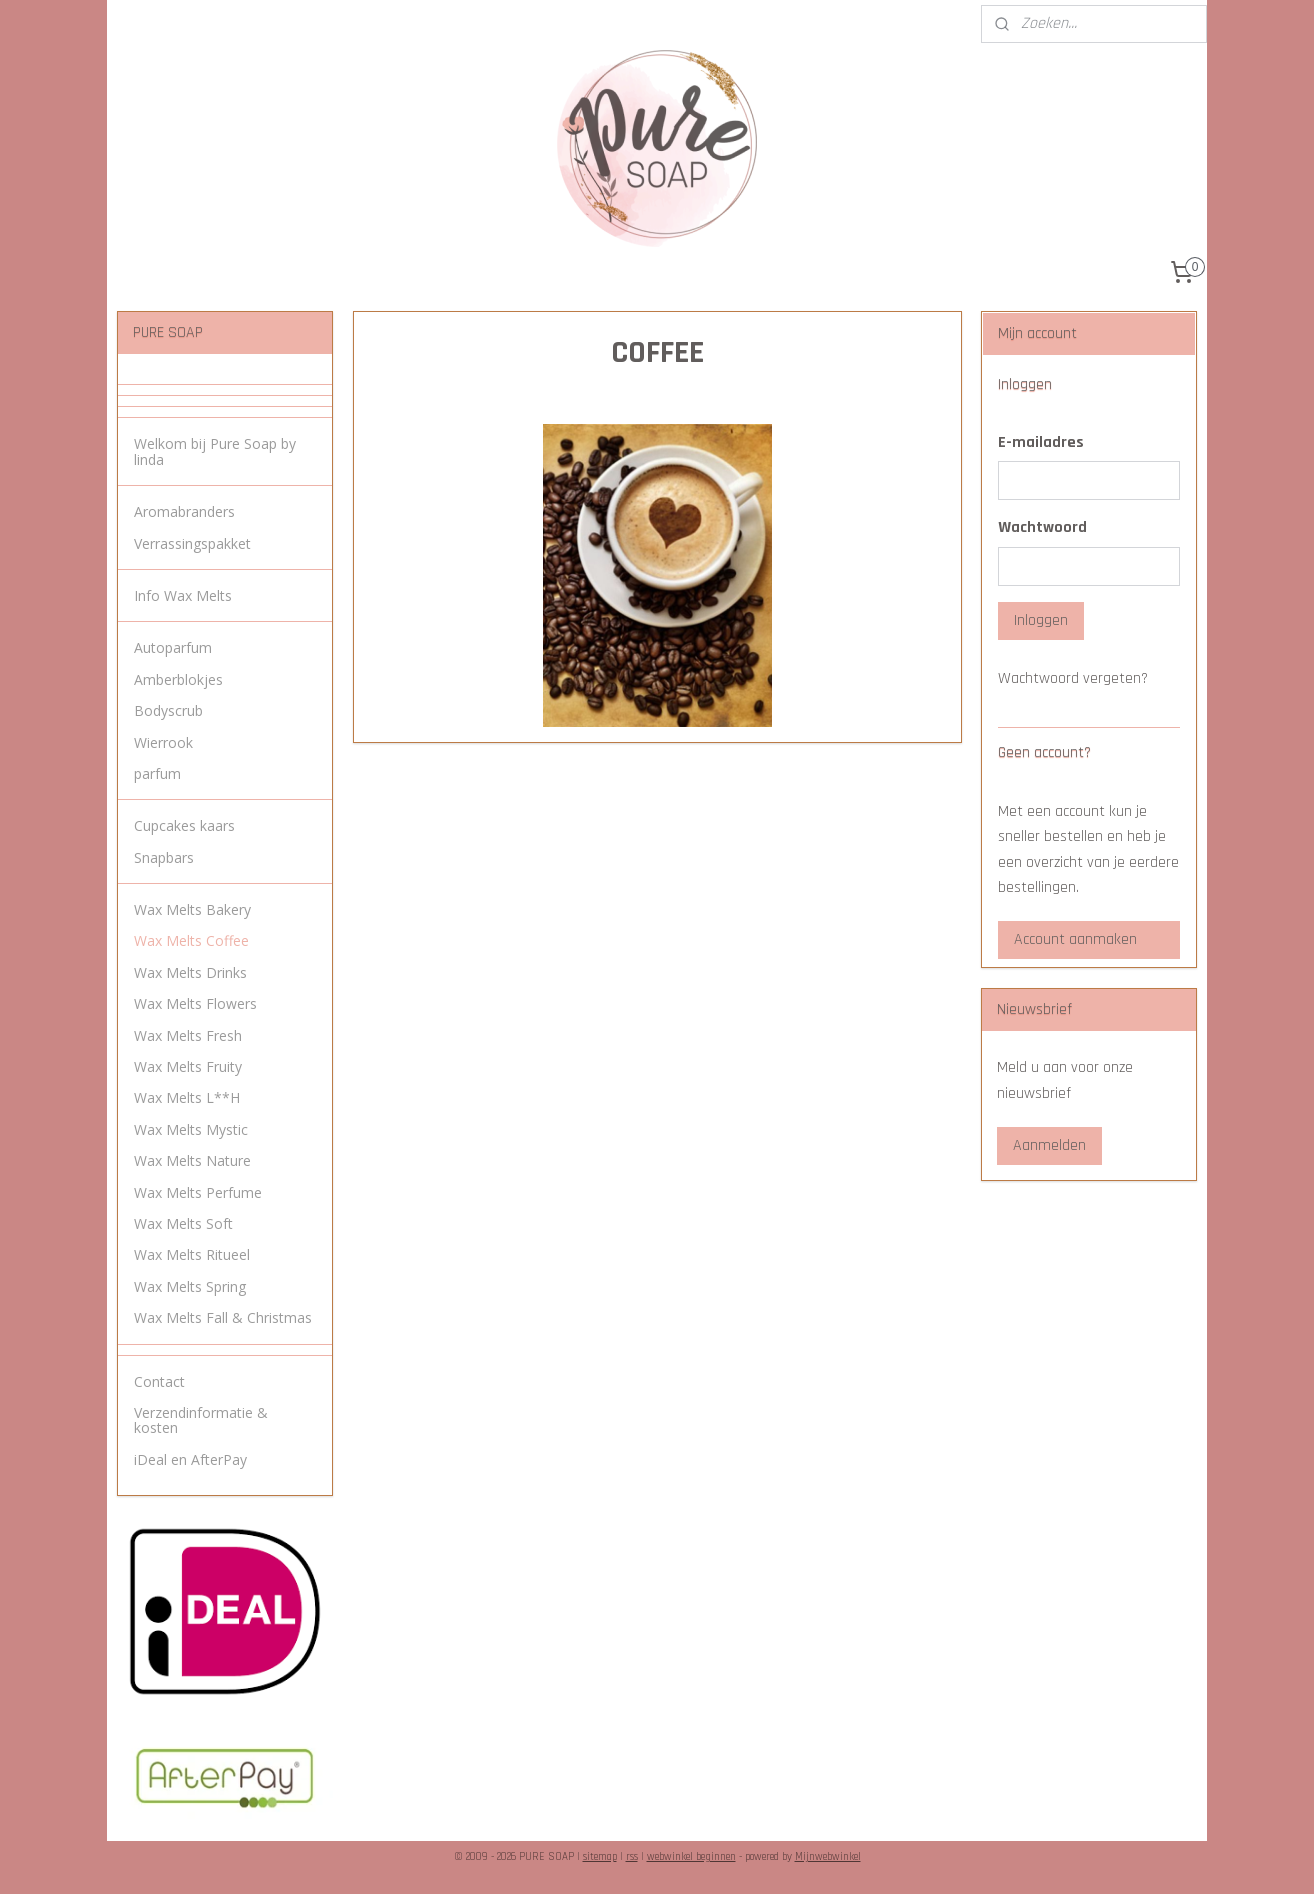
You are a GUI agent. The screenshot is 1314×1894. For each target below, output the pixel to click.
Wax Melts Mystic (191, 1129)
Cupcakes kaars (184, 825)
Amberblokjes (178, 679)
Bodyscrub (168, 710)
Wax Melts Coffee (191, 940)
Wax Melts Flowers (195, 1003)
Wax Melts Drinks (190, 972)
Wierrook (163, 742)
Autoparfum (173, 647)
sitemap (600, 1857)
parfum (157, 773)
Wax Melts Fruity (188, 1066)
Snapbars (164, 857)
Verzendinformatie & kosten (201, 1420)
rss (632, 1857)
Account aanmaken (1075, 939)
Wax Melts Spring (190, 1286)
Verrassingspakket (192, 543)
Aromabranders (184, 511)
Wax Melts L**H (187, 1097)
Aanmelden (1049, 1145)
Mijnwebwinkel (828, 1857)
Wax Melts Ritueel (192, 1254)
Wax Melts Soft (183, 1223)
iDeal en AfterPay (190, 1459)
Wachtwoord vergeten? (1073, 678)
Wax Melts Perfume (198, 1192)
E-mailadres (1041, 442)
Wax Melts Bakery (192, 909)
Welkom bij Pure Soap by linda (215, 451)
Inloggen (1041, 620)
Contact (159, 1381)
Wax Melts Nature (192, 1160)
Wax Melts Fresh (188, 1035)
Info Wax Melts (183, 595)
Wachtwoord (1042, 527)
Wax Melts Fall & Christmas (223, 1317)
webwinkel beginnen (691, 1857)
